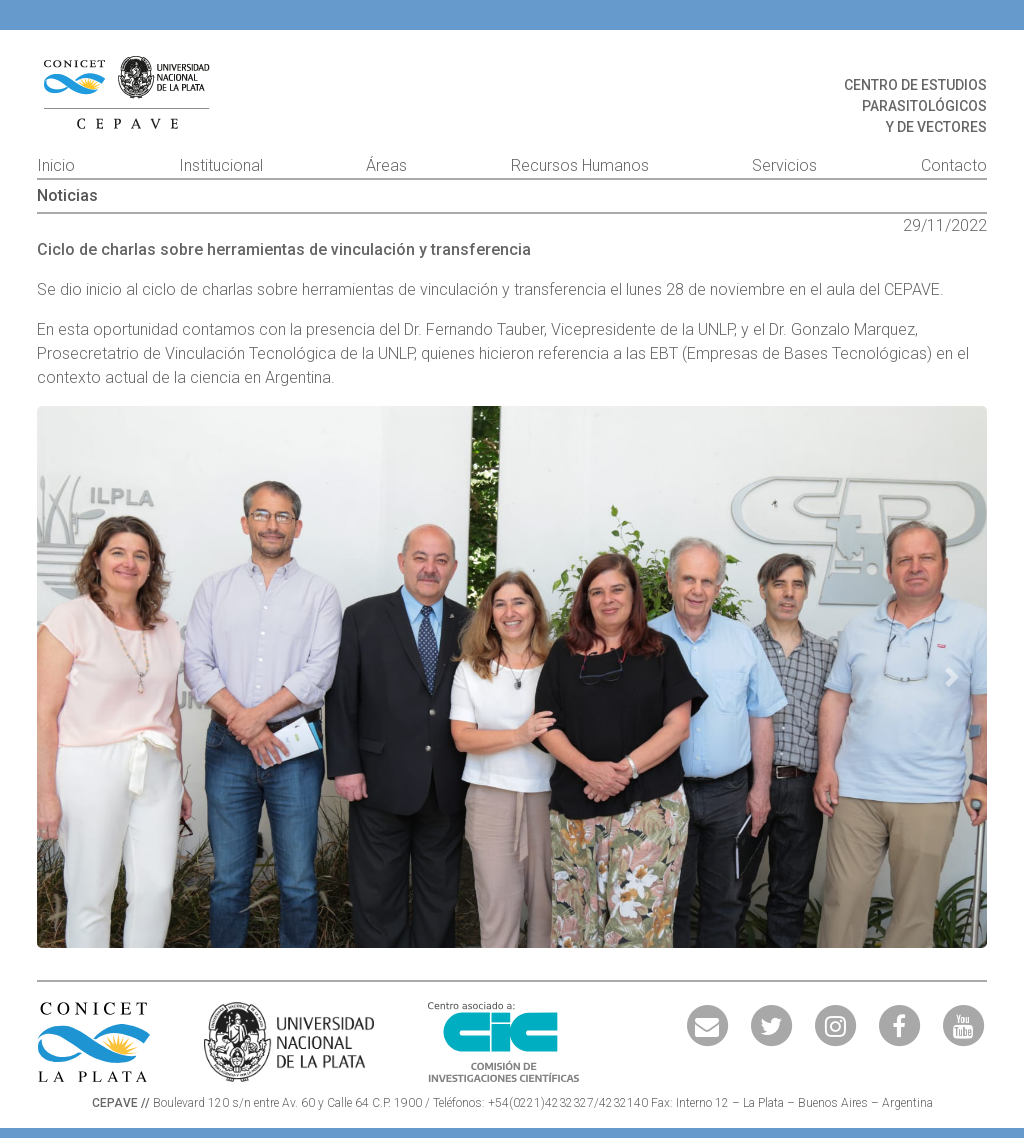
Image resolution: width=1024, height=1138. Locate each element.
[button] (72, 677)
